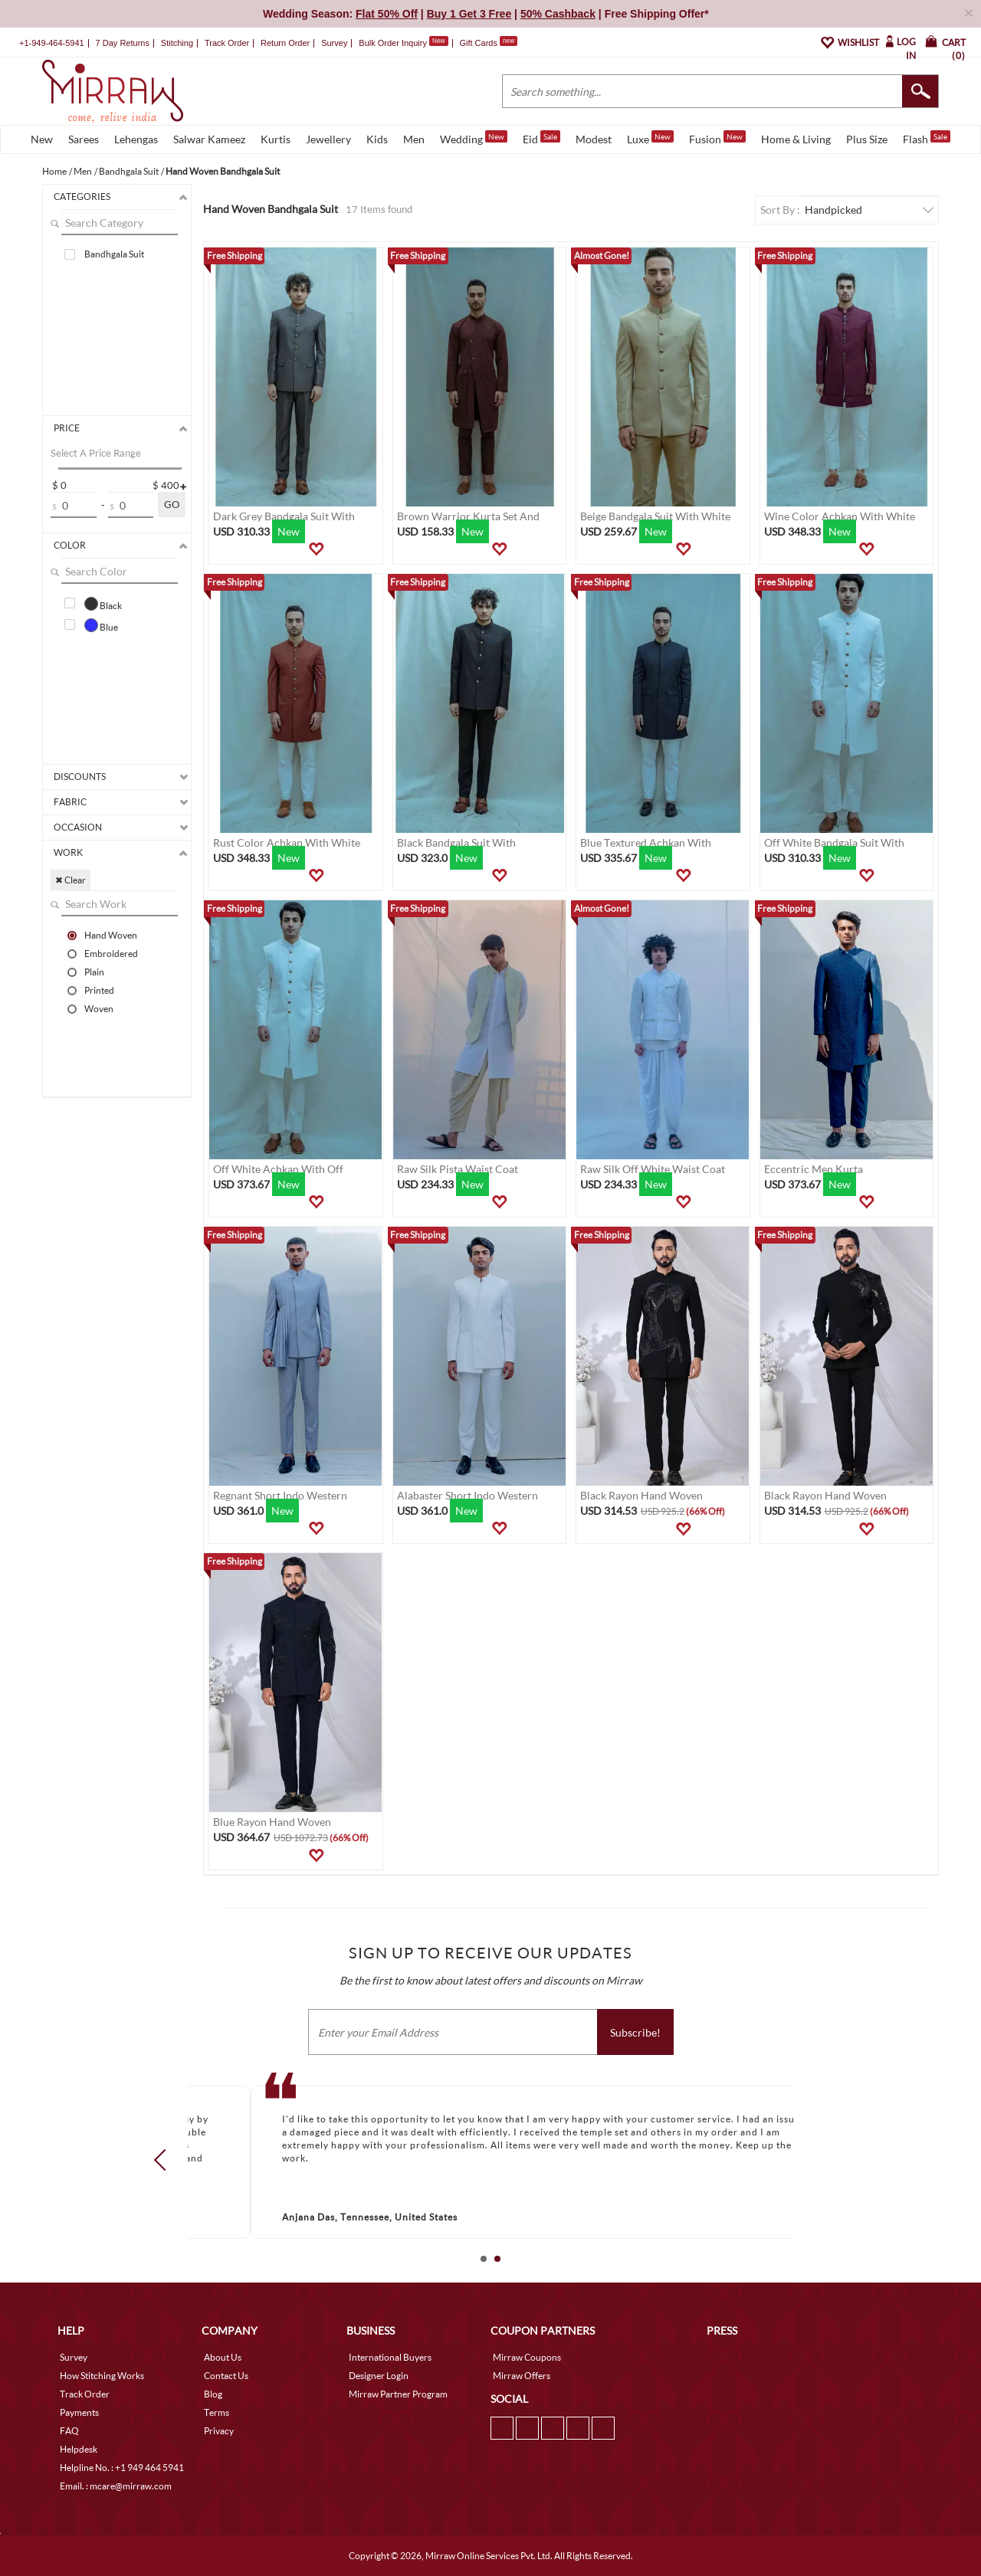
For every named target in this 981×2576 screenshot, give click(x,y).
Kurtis (275, 139)
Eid (541, 138)
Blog (213, 2394)
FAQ (69, 2431)
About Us (222, 2357)
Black (103, 604)
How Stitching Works (102, 2375)
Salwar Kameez (209, 139)
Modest (594, 139)
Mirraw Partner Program (398, 2394)
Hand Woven (110, 934)
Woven (98, 1008)
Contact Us (226, 2375)
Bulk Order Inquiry (393, 43)
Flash (926, 138)
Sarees (83, 139)
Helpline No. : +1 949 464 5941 (122, 2467)
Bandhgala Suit (114, 254)
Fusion (717, 138)
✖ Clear (70, 880)
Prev (165, 2159)
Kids (377, 139)
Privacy (219, 2431)
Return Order (285, 43)
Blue (101, 625)
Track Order (227, 43)
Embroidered (111, 953)
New (42, 139)
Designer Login (378, 2375)
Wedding (473, 138)
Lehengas (136, 139)
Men (414, 139)
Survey (334, 43)
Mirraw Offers (521, 2375)
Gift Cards (488, 43)
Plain (94, 971)
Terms (216, 2412)
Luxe (650, 138)
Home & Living (796, 139)
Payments (79, 2412)
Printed (99, 990)
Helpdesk (78, 2449)
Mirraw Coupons (527, 2357)
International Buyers (390, 2357)
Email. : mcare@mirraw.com (116, 2486)
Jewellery (328, 139)
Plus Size (866, 139)
